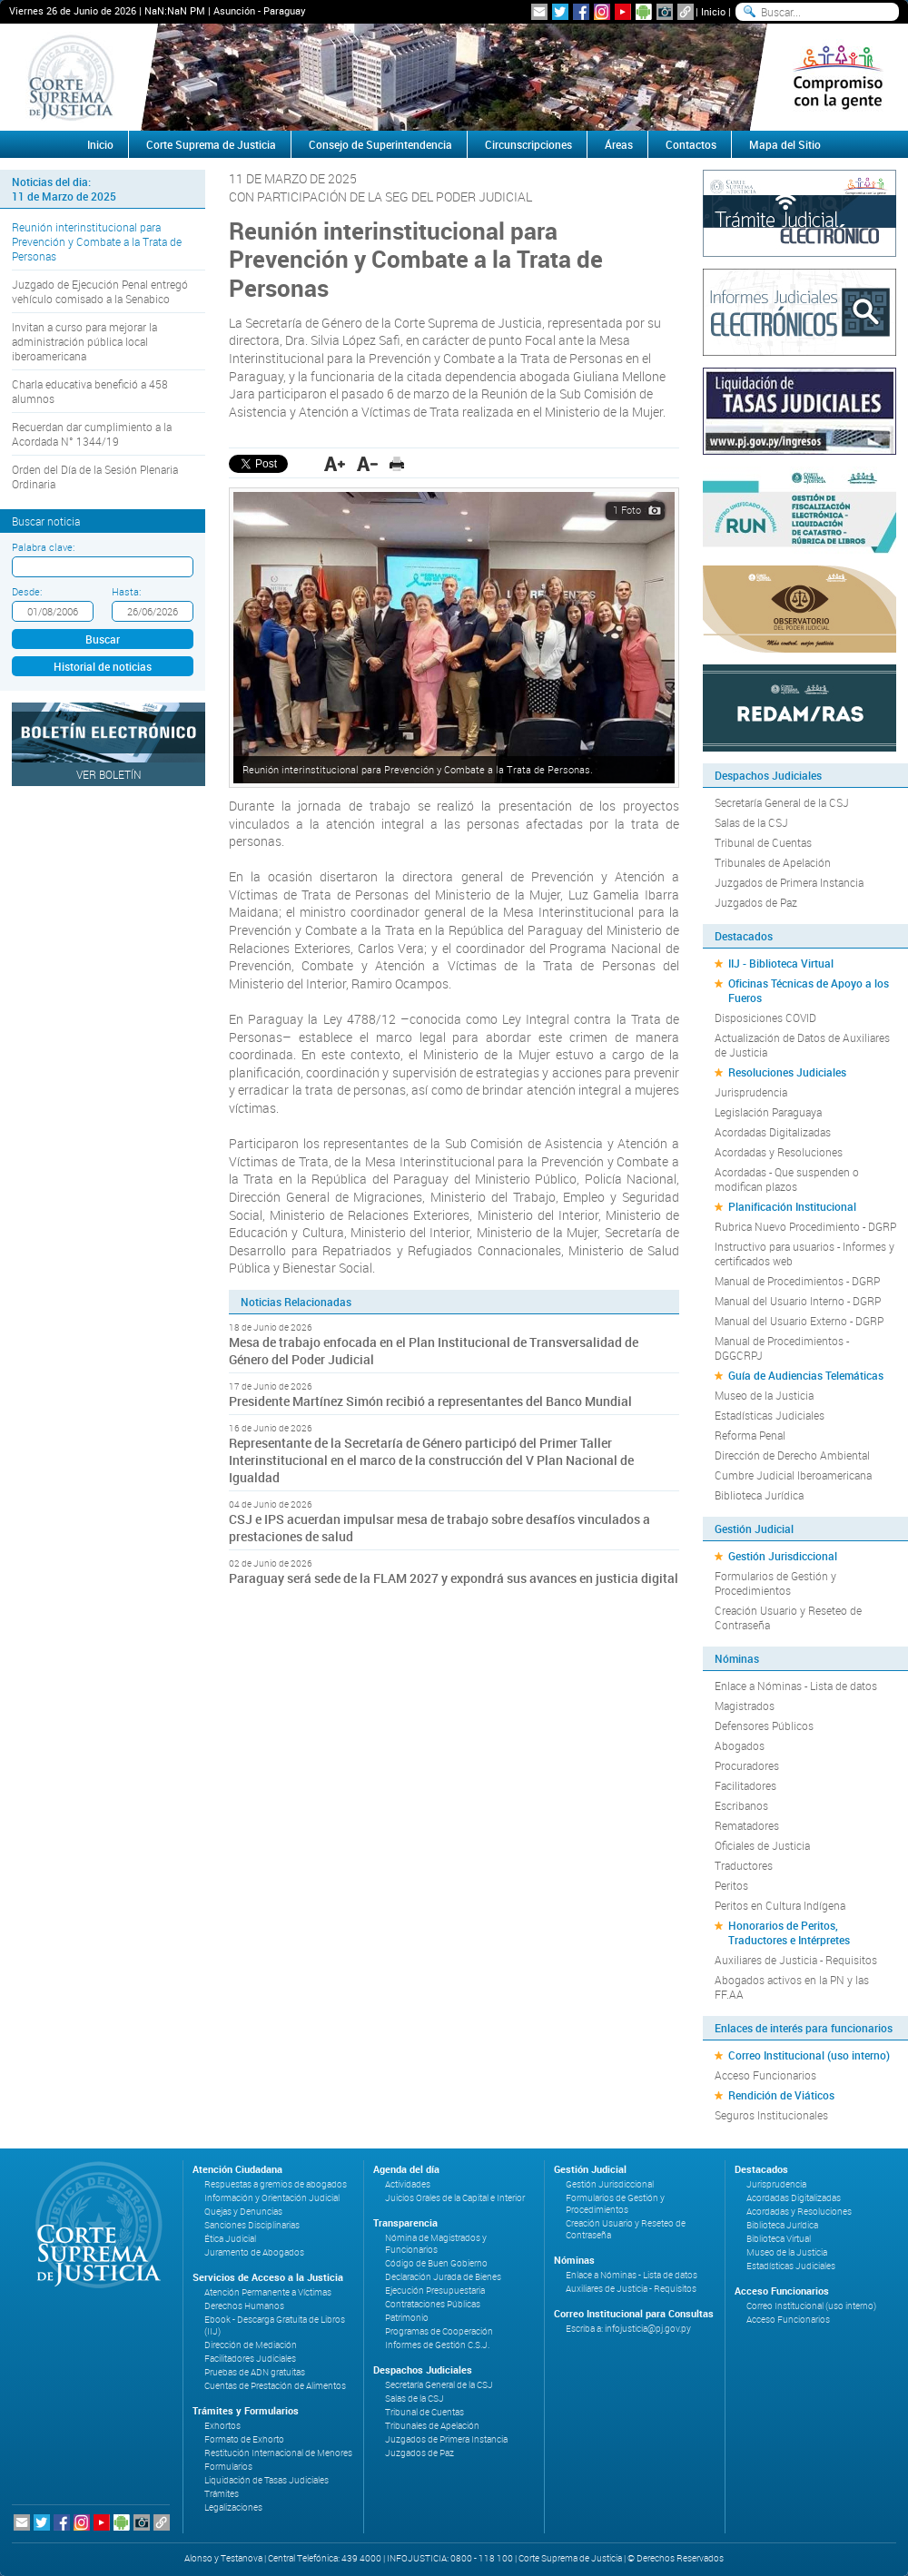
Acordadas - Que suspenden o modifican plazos (787, 1179)
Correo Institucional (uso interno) (809, 2055)
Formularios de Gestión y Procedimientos (775, 1583)
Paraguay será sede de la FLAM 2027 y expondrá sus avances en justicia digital (453, 1578)
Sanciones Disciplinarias (252, 2225)
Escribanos (741, 1805)
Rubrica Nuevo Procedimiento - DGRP (805, 1226)
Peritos (731, 1885)
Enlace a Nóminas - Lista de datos (796, 1685)
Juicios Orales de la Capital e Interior (455, 2198)
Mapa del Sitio (785, 144)
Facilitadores (745, 1785)
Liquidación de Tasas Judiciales (266, 2480)
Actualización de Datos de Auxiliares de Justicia (802, 1044)
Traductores (744, 1865)
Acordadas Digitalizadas (773, 1132)
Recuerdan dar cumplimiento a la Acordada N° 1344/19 (92, 433)
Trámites (221, 2494)
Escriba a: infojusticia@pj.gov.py (628, 2329)
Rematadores (747, 1825)
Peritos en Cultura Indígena (780, 1905)
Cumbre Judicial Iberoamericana (793, 1475)
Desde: (27, 591)
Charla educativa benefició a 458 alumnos (90, 391)
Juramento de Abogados (254, 2252)
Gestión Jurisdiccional (782, 1556)
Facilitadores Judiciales (250, 2359)
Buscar (102, 639)
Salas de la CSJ (751, 822)
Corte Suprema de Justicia (211, 144)
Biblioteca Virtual (778, 2239)
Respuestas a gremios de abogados (275, 2184)
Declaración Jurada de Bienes (443, 2277)
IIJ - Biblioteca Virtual (781, 963)
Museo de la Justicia (764, 1395)
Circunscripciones (528, 144)
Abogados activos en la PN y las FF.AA (792, 1986)
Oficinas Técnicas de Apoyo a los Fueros (808, 990)
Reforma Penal (750, 1435)
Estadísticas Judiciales (769, 1415)
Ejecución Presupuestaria (435, 2290)
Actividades (407, 2184)
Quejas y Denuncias (243, 2211)
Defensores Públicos (764, 1725)
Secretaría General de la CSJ (782, 802)
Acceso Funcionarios (765, 2075)
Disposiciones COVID (765, 1017)
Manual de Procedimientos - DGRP (797, 1280)
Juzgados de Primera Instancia (789, 882)
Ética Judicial (230, 2239)
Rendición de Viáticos (781, 2095)
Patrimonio (407, 2318)
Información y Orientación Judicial (272, 2198)
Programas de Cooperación (439, 2331)
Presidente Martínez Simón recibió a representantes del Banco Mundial (430, 1401)
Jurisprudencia (751, 1092)
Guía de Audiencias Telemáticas (805, 1375)
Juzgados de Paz (756, 902)
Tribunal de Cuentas (763, 842)
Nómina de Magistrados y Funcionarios (436, 2244)
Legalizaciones (233, 2507)
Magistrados (745, 1705)
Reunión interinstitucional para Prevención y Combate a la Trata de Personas (97, 241)
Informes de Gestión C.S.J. (437, 2345)
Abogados (740, 1745)
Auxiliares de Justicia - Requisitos (796, 1959)
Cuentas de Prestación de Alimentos (275, 2386)
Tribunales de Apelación (773, 862)
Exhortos (222, 2426)
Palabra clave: (43, 547)
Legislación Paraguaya (768, 1112)
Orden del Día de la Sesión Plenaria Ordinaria (95, 476)
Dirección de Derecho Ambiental (792, 1455)
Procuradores (747, 1765)
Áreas (619, 144)
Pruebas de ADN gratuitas (254, 2372)
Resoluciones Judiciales (787, 1072)
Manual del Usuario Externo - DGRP (799, 1320)
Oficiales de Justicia (762, 1845)
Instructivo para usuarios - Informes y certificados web (804, 1253)
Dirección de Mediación (250, 2345)
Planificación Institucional (792, 1206)
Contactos (691, 144)
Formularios (228, 2467)
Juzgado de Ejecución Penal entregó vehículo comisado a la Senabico (100, 291)
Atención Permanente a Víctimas (267, 2292)
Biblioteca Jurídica (759, 1495)
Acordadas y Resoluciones (779, 1152)
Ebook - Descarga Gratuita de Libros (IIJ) (274, 2325)
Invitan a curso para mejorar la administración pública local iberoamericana (84, 341)
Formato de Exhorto (244, 2439)
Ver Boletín (109, 774)
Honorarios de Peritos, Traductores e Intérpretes (789, 1932)
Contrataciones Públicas (432, 2304)
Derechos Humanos (244, 2306)
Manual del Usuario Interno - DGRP (798, 1300)
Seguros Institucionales (771, 2115)
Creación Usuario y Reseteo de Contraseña (788, 1617)
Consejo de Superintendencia (380, 144)
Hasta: (126, 591)
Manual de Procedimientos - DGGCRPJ (782, 1347)
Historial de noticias (103, 666)
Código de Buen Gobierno (436, 2263)
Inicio (713, 11)
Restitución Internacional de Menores (278, 2453)
